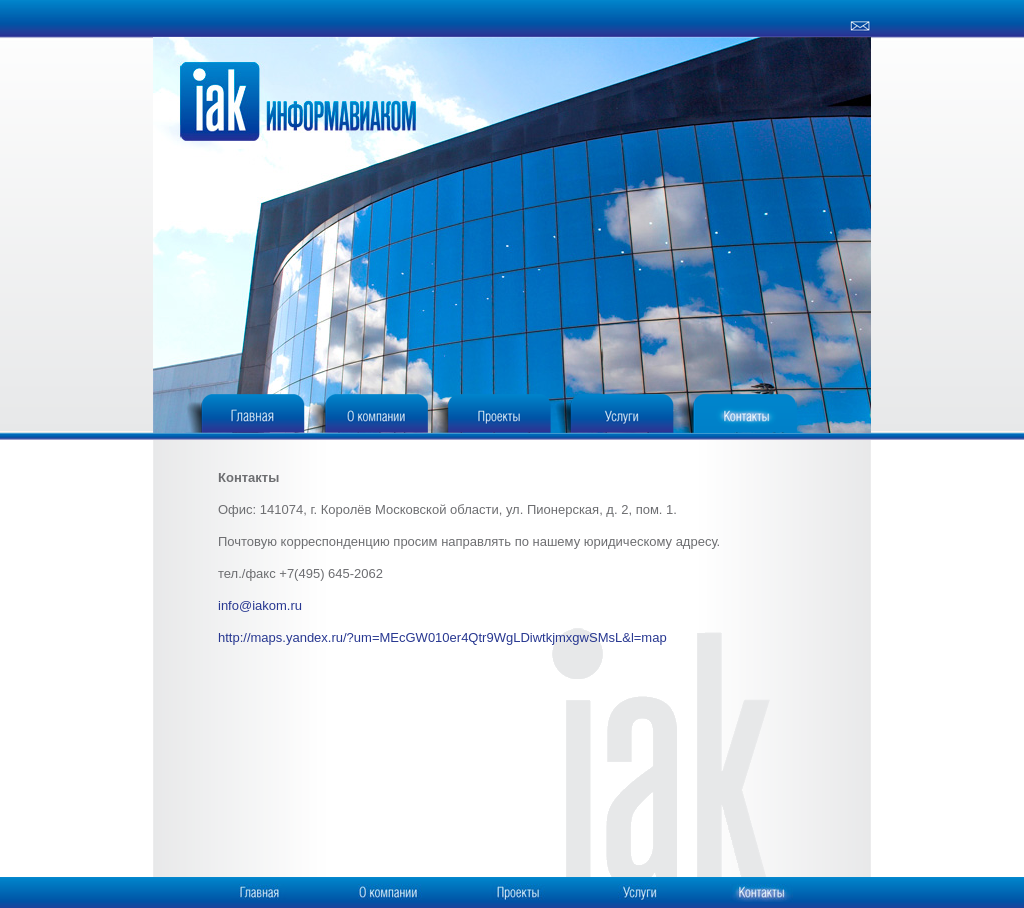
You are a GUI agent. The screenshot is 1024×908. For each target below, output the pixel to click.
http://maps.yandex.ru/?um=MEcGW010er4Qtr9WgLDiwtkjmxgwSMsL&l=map (442, 637)
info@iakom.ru (260, 605)
